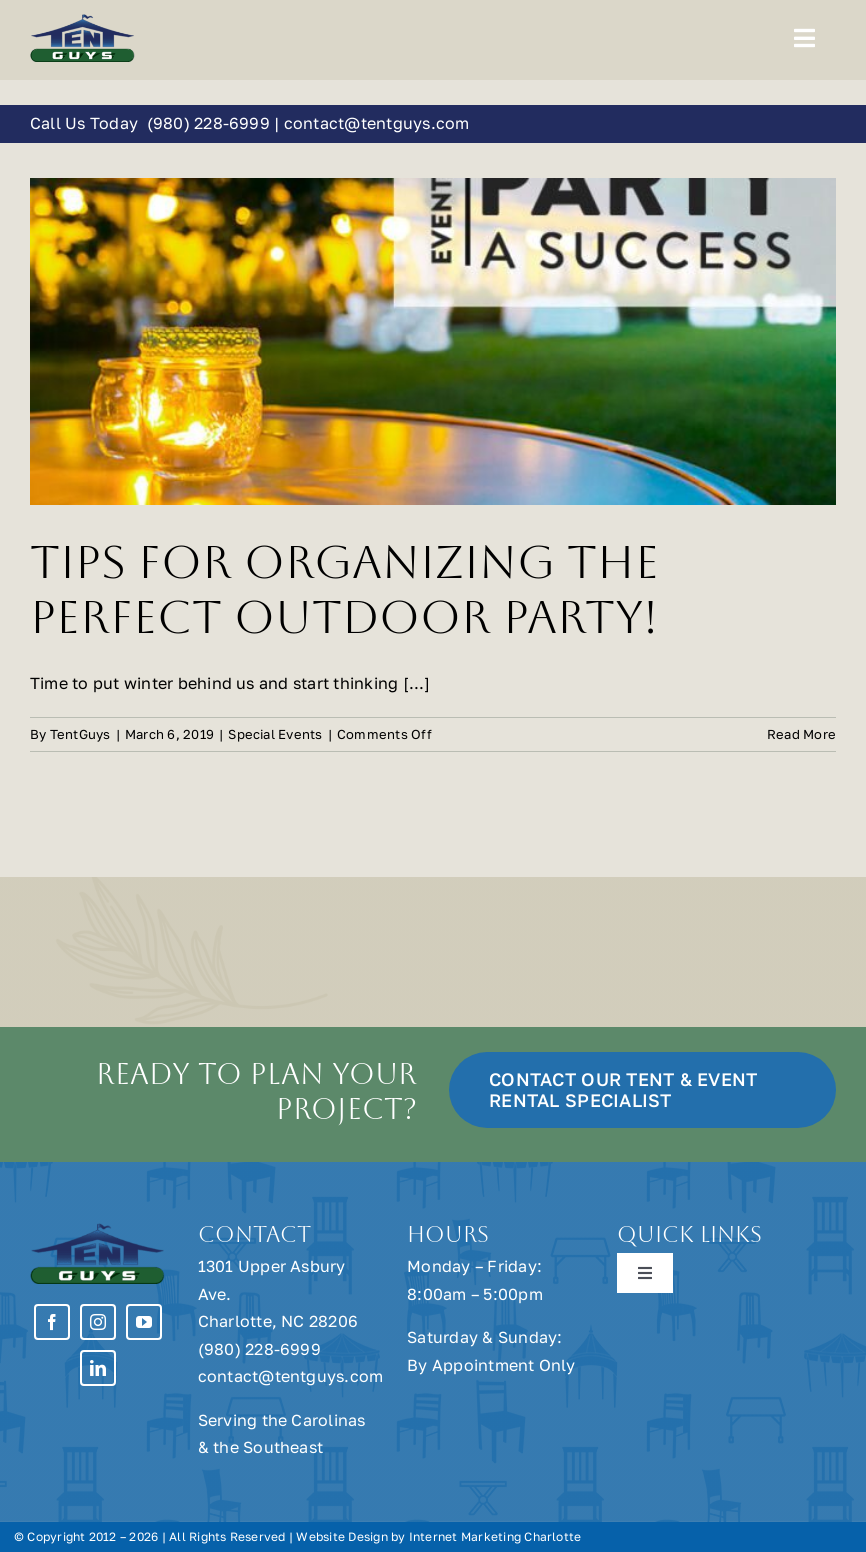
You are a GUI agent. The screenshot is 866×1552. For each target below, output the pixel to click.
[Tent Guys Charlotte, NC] (82, 21)
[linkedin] (98, 1368)
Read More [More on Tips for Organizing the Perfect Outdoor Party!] (801, 734)
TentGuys (80, 734)
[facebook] (52, 1322)
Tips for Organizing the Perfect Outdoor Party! (344, 589)
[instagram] (98, 1322)
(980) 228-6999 (208, 123)
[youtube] (144, 1322)
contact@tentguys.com (377, 123)
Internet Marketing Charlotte (495, 1536)
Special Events (275, 734)
